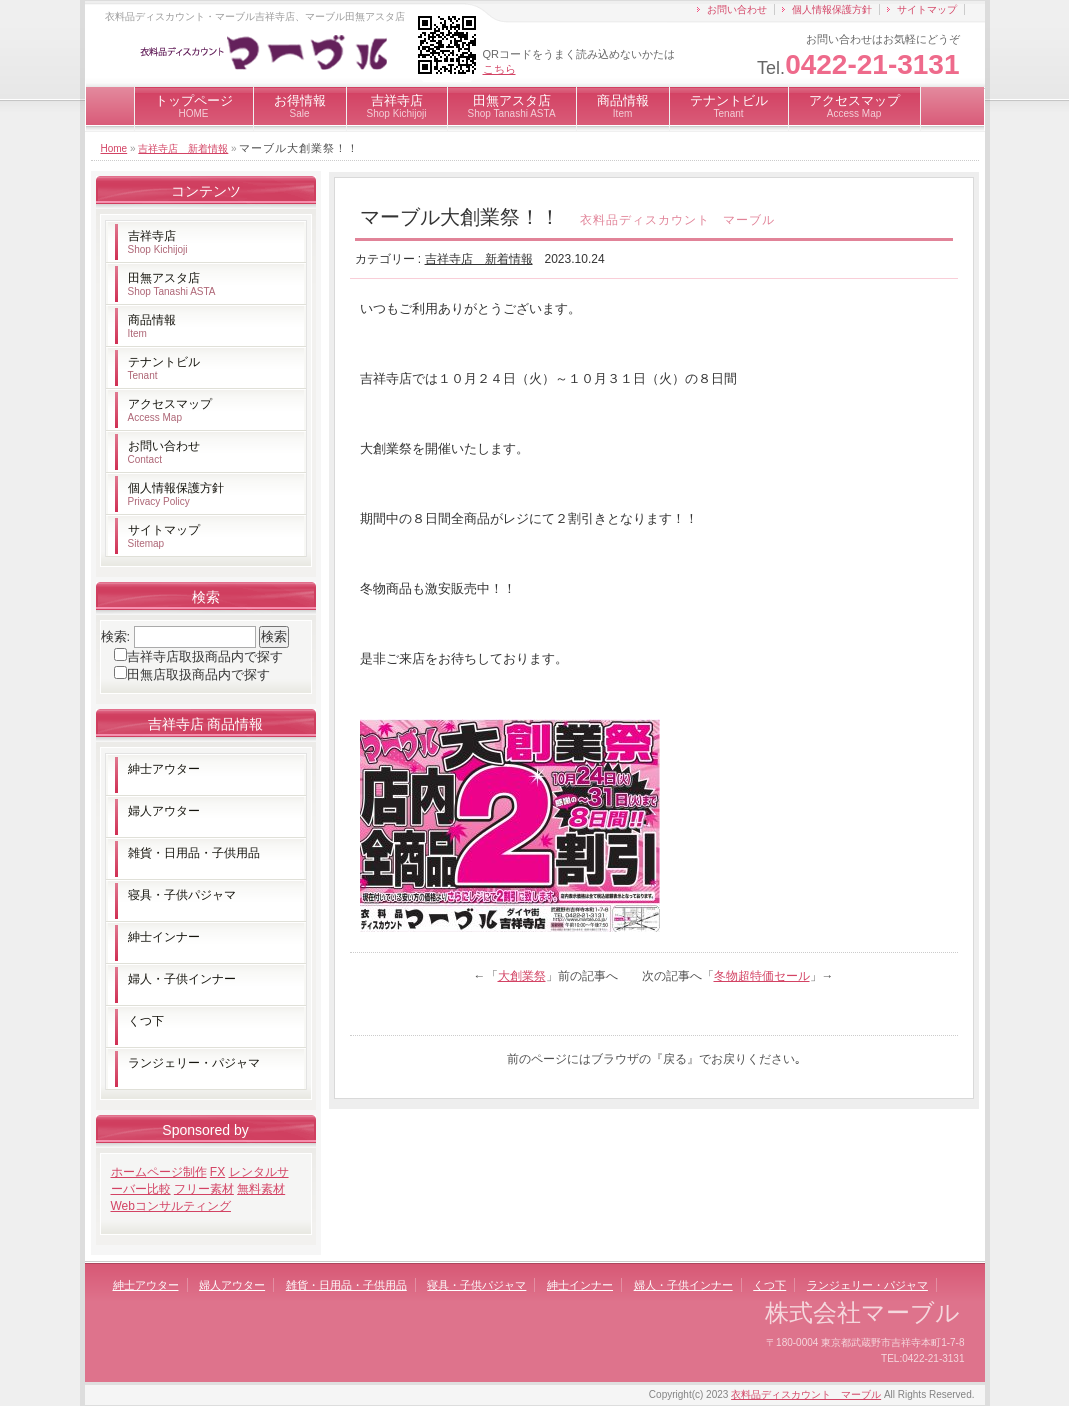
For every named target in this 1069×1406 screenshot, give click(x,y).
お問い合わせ (737, 9)
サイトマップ (927, 9)
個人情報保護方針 (832, 9)
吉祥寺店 (397, 106)
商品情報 (623, 106)
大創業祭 (522, 976)
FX (217, 1172)
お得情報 (300, 106)
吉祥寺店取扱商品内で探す (205, 656)
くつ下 (146, 1021)
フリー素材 (204, 1189)
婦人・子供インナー (182, 979)
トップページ (194, 106)
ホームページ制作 (159, 1172)
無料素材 (261, 1189)
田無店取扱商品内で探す (198, 674)
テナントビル (729, 106)
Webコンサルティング (171, 1206)
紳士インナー (164, 937)
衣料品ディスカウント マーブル (806, 1394)
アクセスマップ (854, 106)
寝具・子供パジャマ (182, 895)
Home (114, 148)
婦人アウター (164, 811)
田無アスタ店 (512, 106)
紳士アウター (164, 769)
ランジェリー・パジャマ (194, 1063)
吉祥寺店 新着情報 (183, 148)
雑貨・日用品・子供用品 (194, 853)
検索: (116, 636)
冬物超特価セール (762, 976)
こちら (499, 69)
